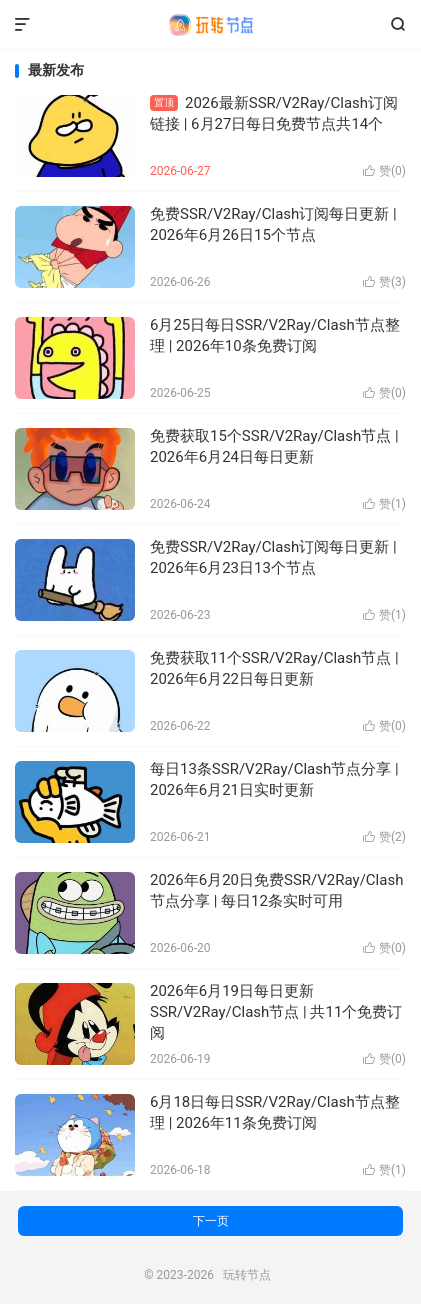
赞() (384, 171)
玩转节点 (211, 25)
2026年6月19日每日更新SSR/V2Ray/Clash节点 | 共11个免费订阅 (276, 1012)
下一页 (211, 1221)
